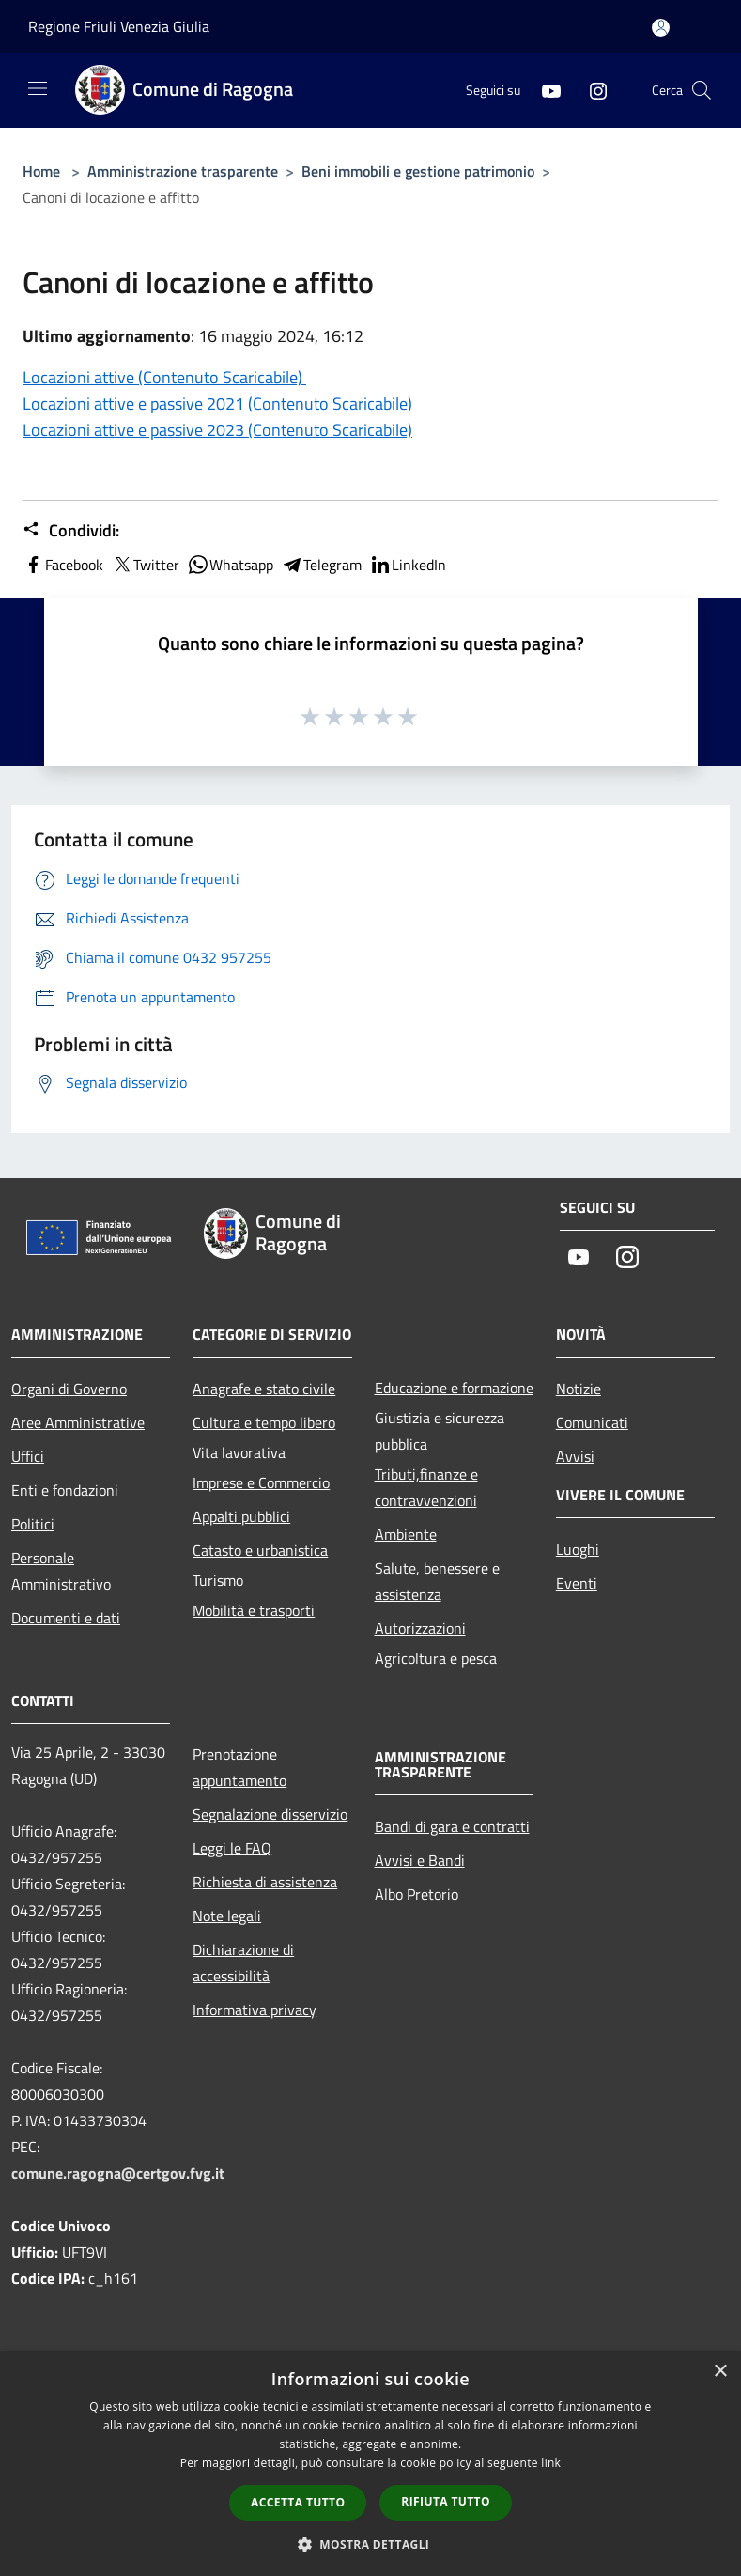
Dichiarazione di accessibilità (243, 1962)
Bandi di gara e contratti (452, 1826)
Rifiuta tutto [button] (445, 2501)
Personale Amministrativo (61, 1570)
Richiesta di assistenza (265, 1881)
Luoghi (577, 1549)
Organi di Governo (69, 1388)
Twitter (145, 564)
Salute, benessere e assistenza (437, 1581)
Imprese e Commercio (261, 1482)
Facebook (63, 564)
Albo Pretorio (416, 1894)
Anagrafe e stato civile (264, 1388)
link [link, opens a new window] (551, 2463)
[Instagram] (591, 89)
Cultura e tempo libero (264, 1422)
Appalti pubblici (241, 1516)
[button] (371, 2544)
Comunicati (592, 1422)
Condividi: (71, 531)
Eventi (576, 1583)
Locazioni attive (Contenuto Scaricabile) (164, 377)
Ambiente (406, 1534)
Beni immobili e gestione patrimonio (417, 171)
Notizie (578, 1388)
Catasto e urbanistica (260, 1550)
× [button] (720, 2372)
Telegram (321, 564)
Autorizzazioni (420, 1628)
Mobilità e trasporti (254, 1610)
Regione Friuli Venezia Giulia (118, 26)
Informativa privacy (254, 2009)
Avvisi (575, 1456)
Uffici (27, 1456)
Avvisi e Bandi (420, 1860)
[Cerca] (701, 90)
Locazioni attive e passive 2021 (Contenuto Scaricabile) (217, 403)
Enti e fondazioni (64, 1490)
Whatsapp (230, 564)
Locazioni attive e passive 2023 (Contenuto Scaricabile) (217, 429)
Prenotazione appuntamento (239, 1767)
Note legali (227, 1915)
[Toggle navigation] (37, 88)
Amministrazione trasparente (182, 171)
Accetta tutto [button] (298, 2502)
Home (41, 171)
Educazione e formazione (454, 1387)
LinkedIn (407, 564)
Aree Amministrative (78, 1422)
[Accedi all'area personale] (661, 28)
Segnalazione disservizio (270, 1814)
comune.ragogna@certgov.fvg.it (117, 2173)
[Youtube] (544, 89)
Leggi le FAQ (232, 1848)
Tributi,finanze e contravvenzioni (426, 1487)
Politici (32, 1524)
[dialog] (370, 2463)
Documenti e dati (65, 1617)
